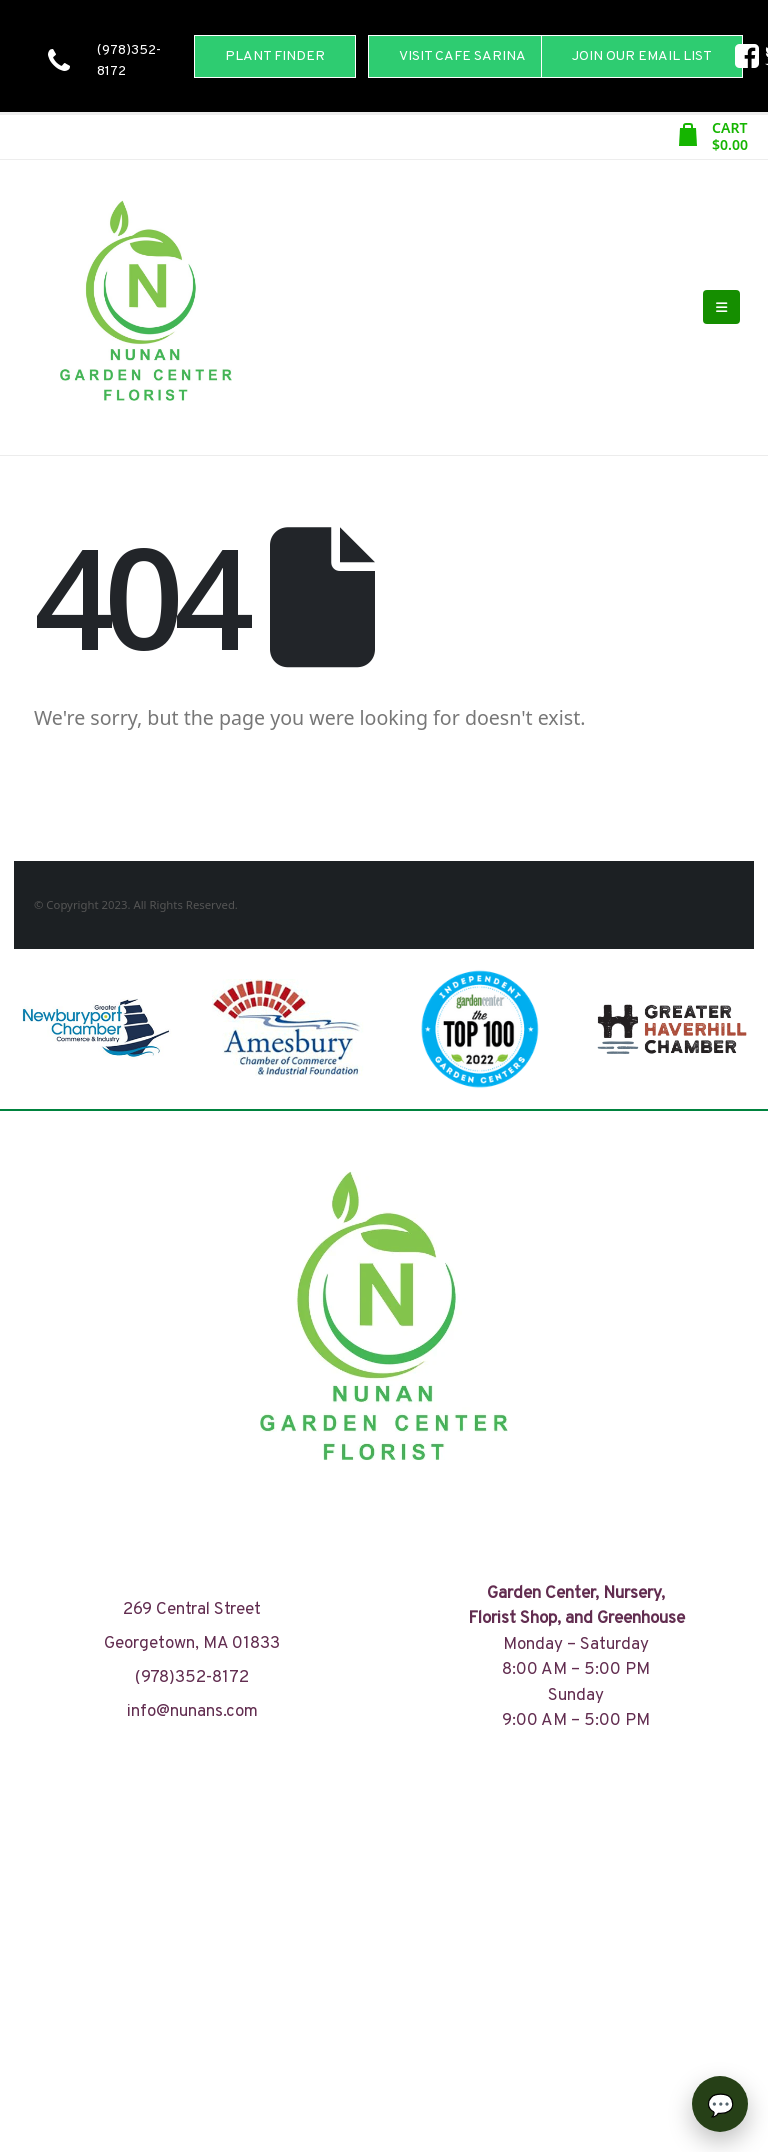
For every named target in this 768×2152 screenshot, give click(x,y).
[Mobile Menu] (721, 307)
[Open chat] (720, 2104)
